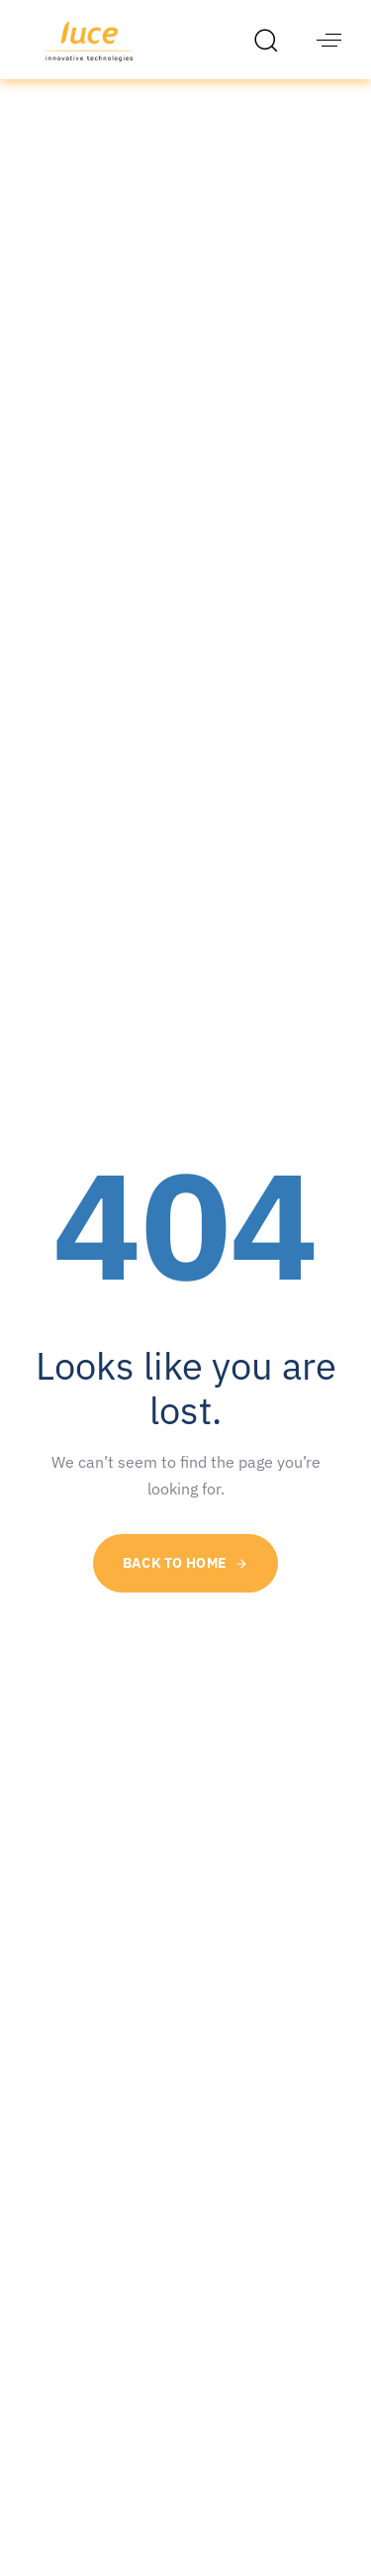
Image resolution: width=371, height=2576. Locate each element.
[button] (271, 40)
